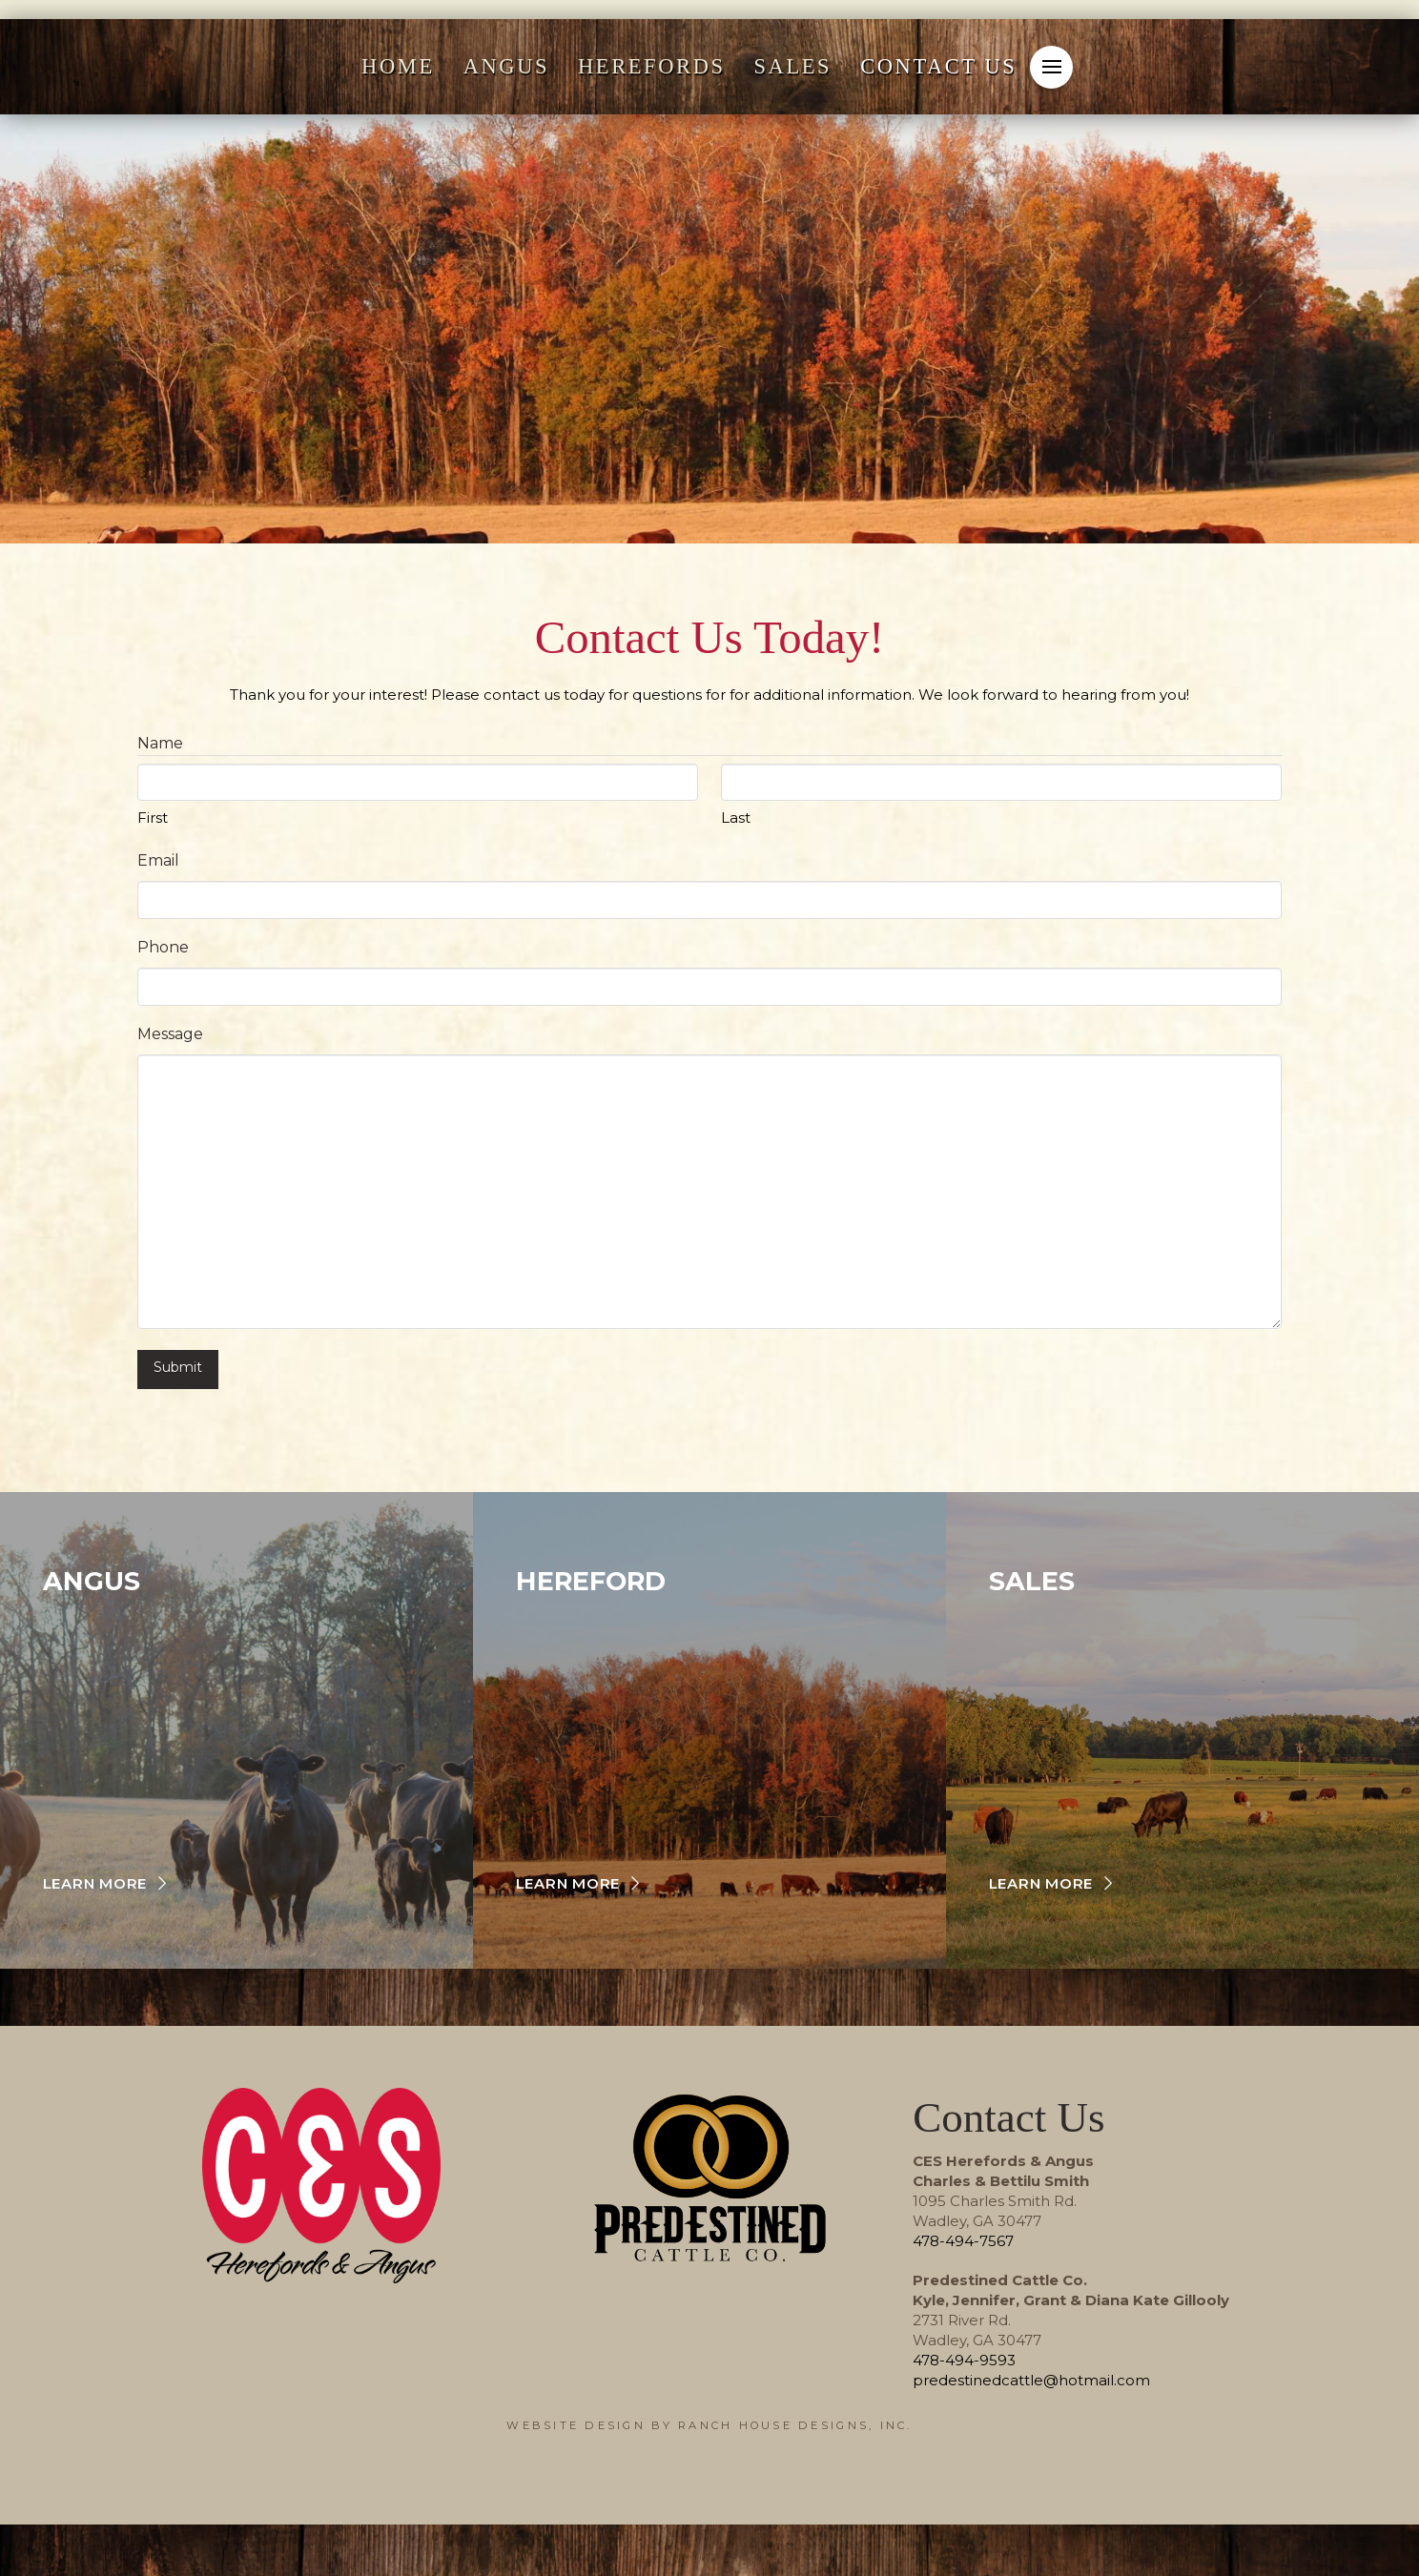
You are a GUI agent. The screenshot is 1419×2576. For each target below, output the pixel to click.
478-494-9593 (964, 2355)
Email (158, 860)
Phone (163, 947)
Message (170, 1034)
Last (736, 817)
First (152, 817)
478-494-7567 (963, 2236)
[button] (1051, 67)
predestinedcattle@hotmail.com (1031, 2375)
